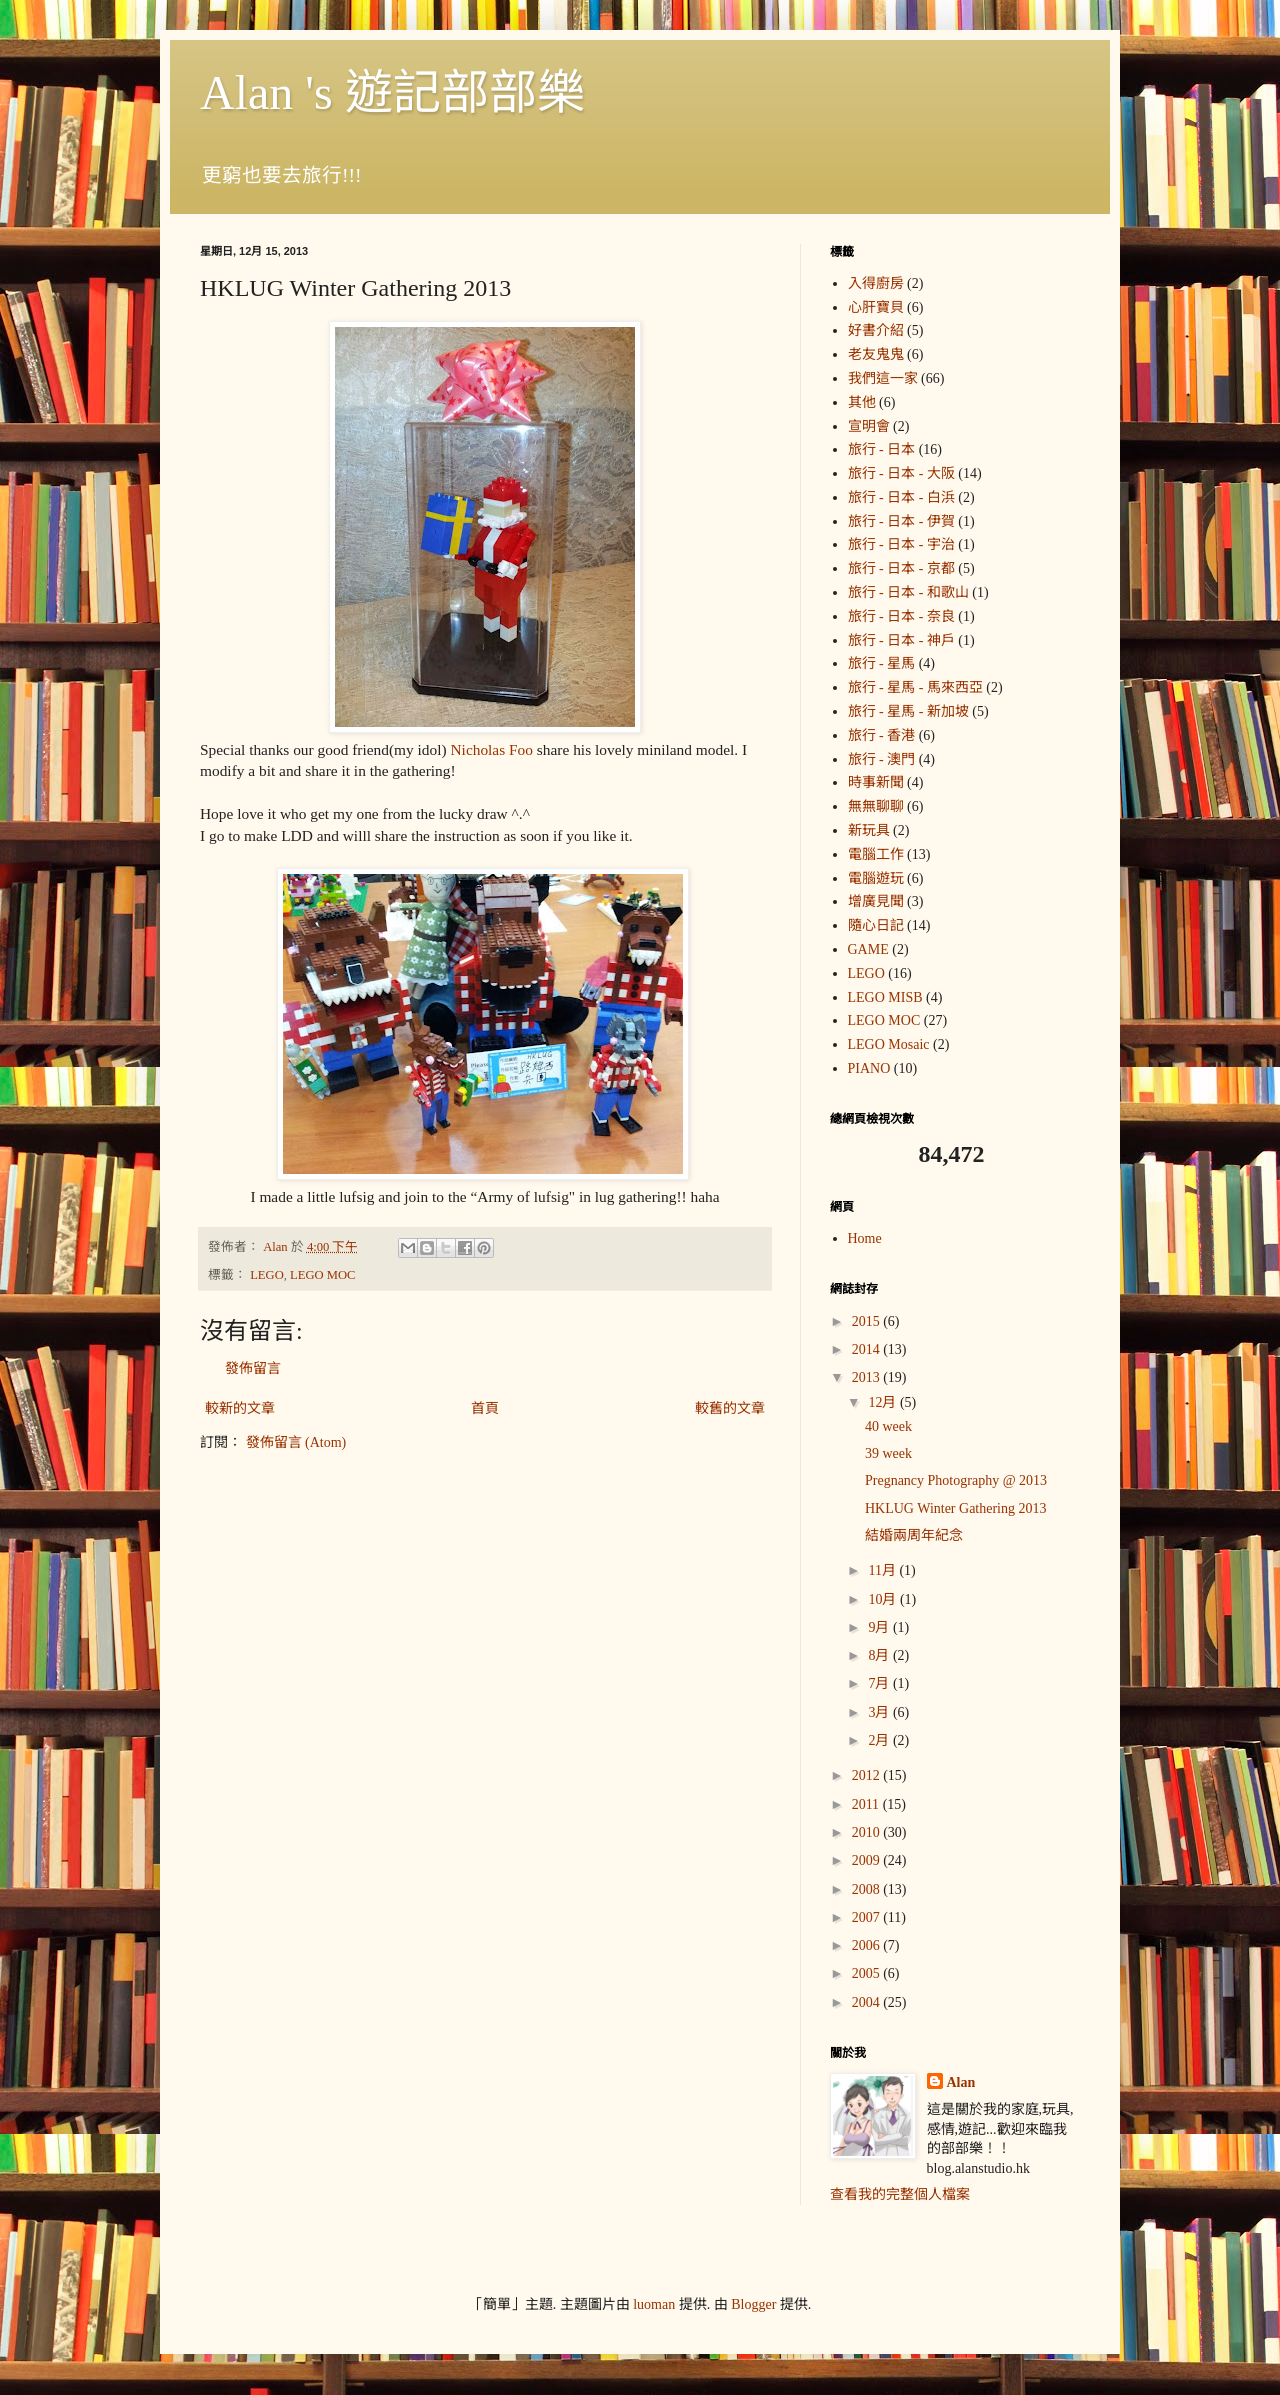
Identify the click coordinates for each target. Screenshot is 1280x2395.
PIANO (869, 1068)
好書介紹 (876, 330)
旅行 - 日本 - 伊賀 (901, 521)
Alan (961, 2082)
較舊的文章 (730, 1408)
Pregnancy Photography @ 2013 (956, 1480)
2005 (868, 1973)
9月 (880, 1627)
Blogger (753, 2304)
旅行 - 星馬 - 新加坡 (908, 711)
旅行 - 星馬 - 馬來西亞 (915, 687)
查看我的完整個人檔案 (900, 2194)
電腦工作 (876, 854)
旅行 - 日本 (882, 449)
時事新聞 (876, 782)
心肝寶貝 (876, 307)
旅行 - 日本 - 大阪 (901, 473)
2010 (868, 1832)
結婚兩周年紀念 (914, 1535)
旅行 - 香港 (882, 735)
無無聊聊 (876, 806)
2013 (868, 1377)
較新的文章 (240, 1408)
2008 (868, 1889)
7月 (880, 1683)
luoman (654, 2304)
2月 (880, 1740)
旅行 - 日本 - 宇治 (901, 544)
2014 (868, 1349)
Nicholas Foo (491, 749)
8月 (880, 1655)
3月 (880, 1712)
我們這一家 (883, 378)
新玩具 (869, 830)
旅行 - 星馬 (882, 663)
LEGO (267, 1275)
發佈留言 (253, 1368)
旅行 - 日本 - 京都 (901, 568)
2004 (868, 2002)
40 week (888, 1426)
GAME (868, 949)
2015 (868, 1321)
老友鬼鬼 (876, 354)
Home (865, 1238)
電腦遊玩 (876, 878)
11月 (883, 1570)
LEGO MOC (322, 1275)
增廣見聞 (876, 901)
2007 (868, 1917)
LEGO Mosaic (889, 1044)
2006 (868, 1945)
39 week (888, 1453)
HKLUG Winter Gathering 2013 (956, 1508)
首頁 (485, 1408)
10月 (884, 1599)
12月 (884, 1402)
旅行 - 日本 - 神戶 (901, 640)
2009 (868, 1860)
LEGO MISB (885, 997)
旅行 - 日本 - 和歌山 (908, 592)
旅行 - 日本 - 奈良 (901, 616)
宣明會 (869, 426)
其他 (862, 402)
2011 (867, 1804)
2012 (868, 1775)
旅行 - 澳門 (882, 759)
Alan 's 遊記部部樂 (392, 92)
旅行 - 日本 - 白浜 (901, 497)
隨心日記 (876, 925)
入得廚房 (876, 283)
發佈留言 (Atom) (296, 1442)
